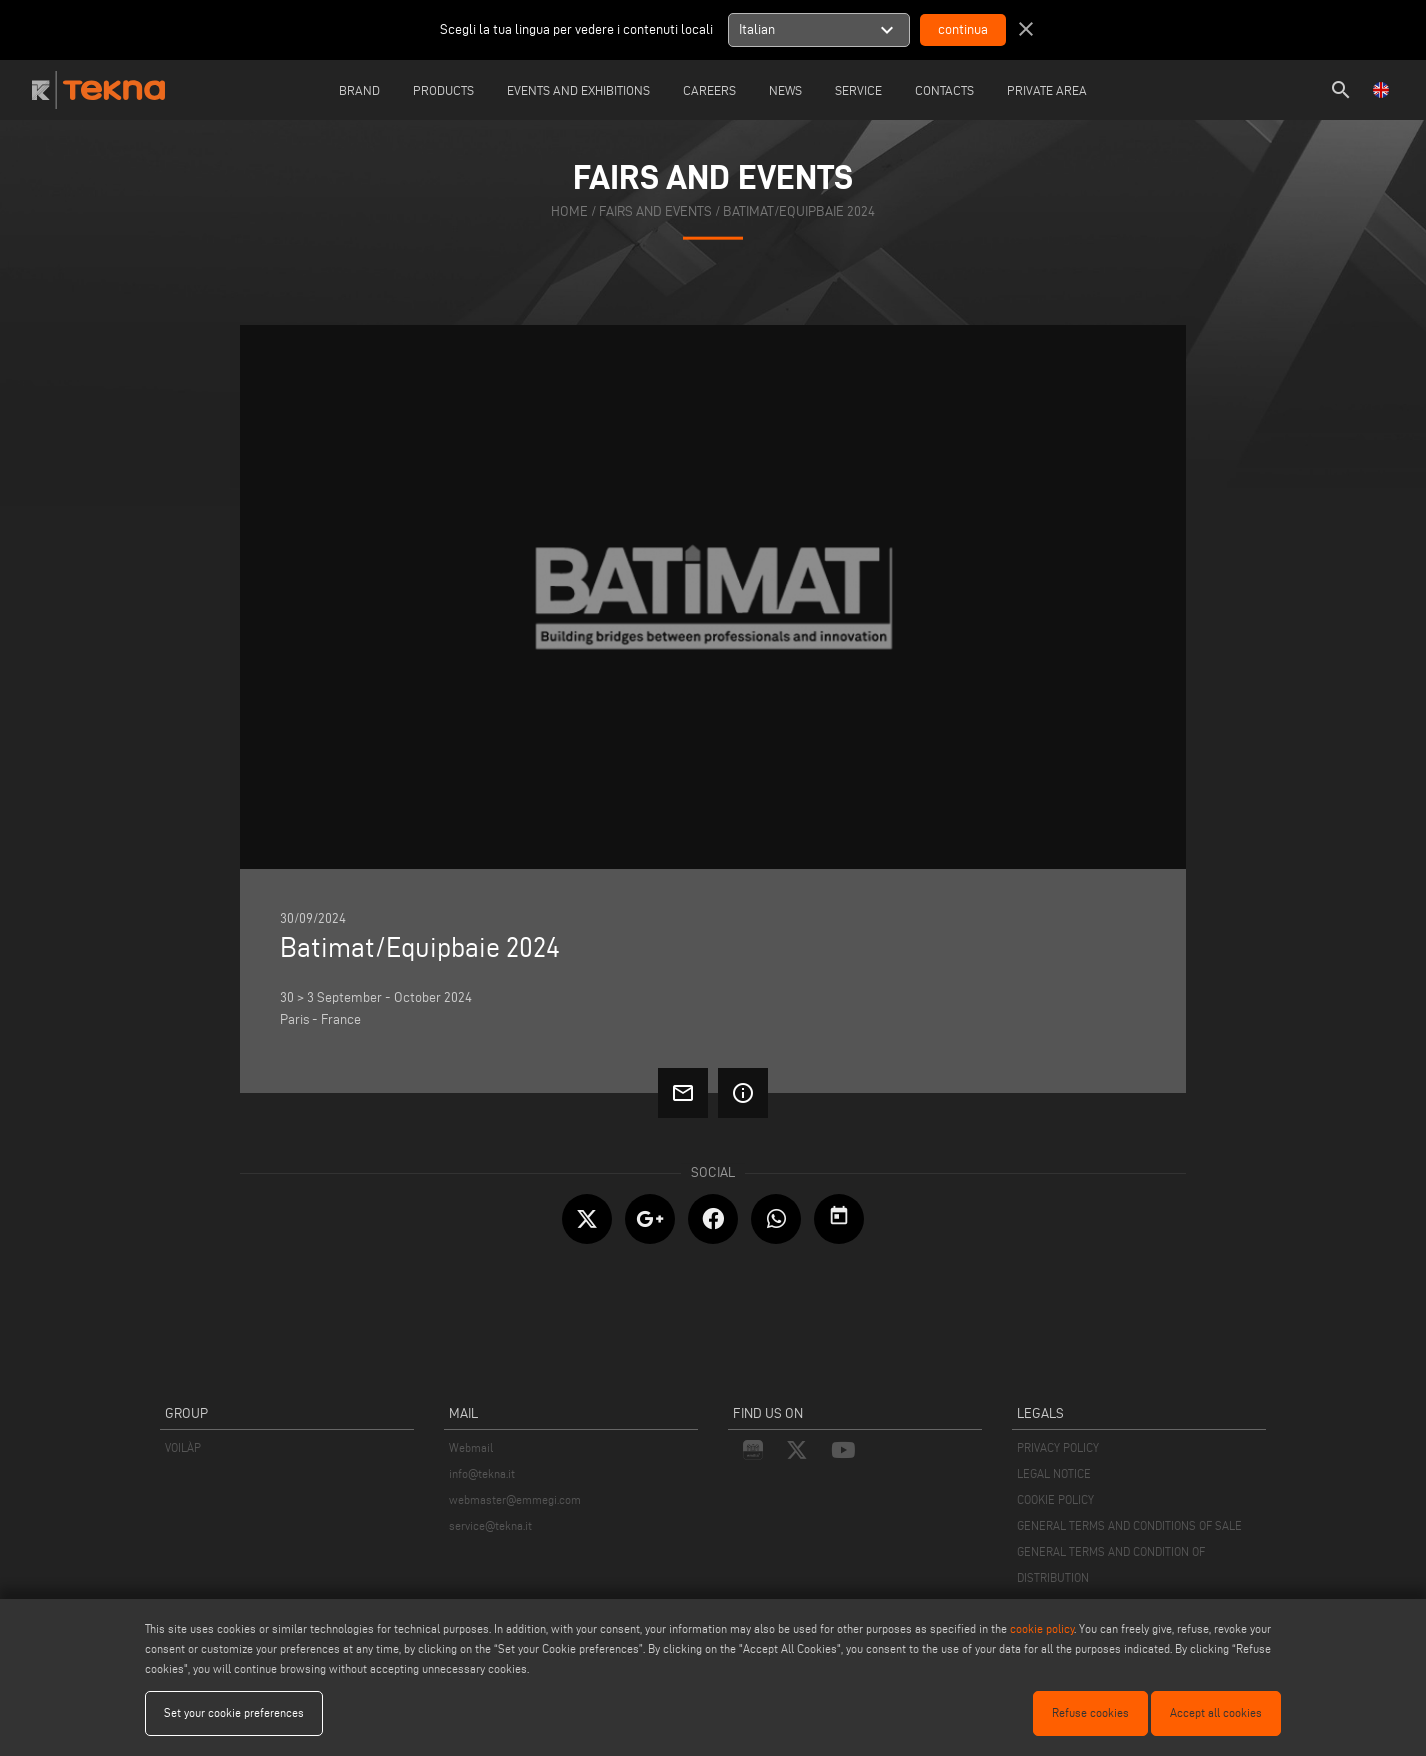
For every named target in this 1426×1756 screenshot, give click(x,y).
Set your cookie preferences (234, 1712)
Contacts (944, 90)
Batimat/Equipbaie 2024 (799, 211)
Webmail (471, 1447)
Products (443, 90)
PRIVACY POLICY (1058, 1447)
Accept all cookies (1216, 1712)
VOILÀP (183, 1447)
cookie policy (1042, 1628)
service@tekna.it (490, 1525)
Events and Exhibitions (578, 90)
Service (858, 90)
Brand (359, 90)
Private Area (1047, 90)
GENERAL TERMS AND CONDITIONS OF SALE (1129, 1525)
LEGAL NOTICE (1054, 1473)
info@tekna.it (482, 1473)
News (785, 90)
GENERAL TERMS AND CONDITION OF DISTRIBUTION (1111, 1564)
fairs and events (655, 211)
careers (709, 90)
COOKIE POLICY (1055, 1499)
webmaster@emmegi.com (515, 1499)
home (569, 211)
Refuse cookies (1090, 1712)
